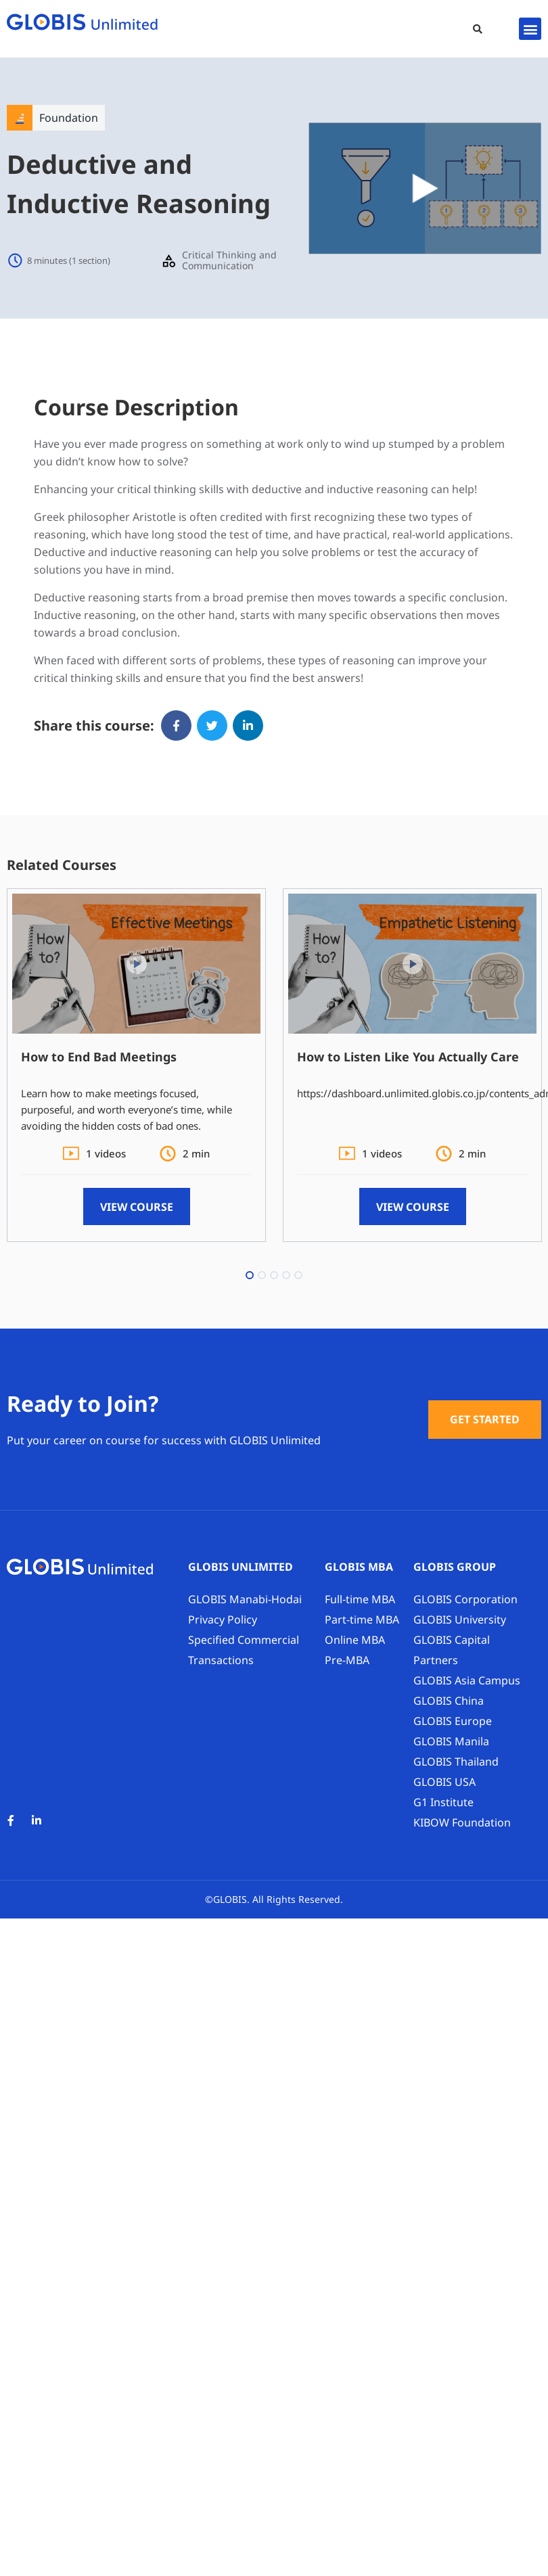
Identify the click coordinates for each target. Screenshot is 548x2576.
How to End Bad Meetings (99, 1057)
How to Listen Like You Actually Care (408, 1057)
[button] (477, 29)
